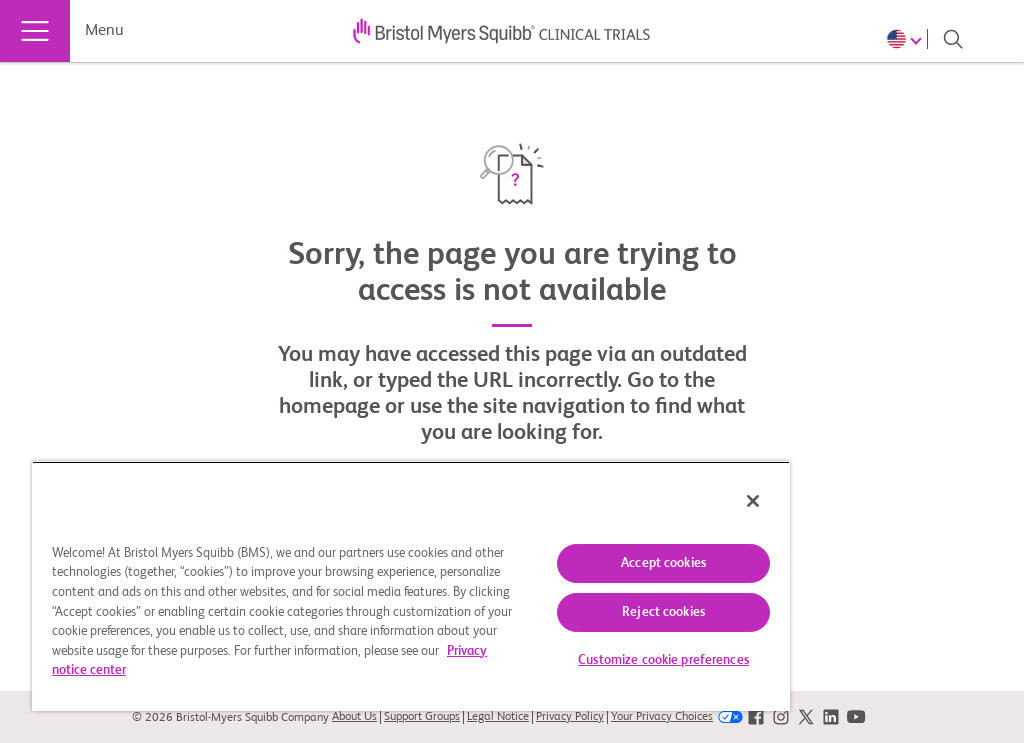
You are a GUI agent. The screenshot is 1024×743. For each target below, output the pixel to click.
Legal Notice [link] (498, 717)
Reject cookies (663, 612)
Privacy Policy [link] (570, 717)
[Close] (753, 501)
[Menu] (35, 31)
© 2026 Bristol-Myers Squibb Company (230, 718)
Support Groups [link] (422, 717)
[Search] (953, 39)
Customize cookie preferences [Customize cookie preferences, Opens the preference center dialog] (663, 660)
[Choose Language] (907, 39)
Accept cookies (663, 563)
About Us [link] (354, 717)
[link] (756, 717)
